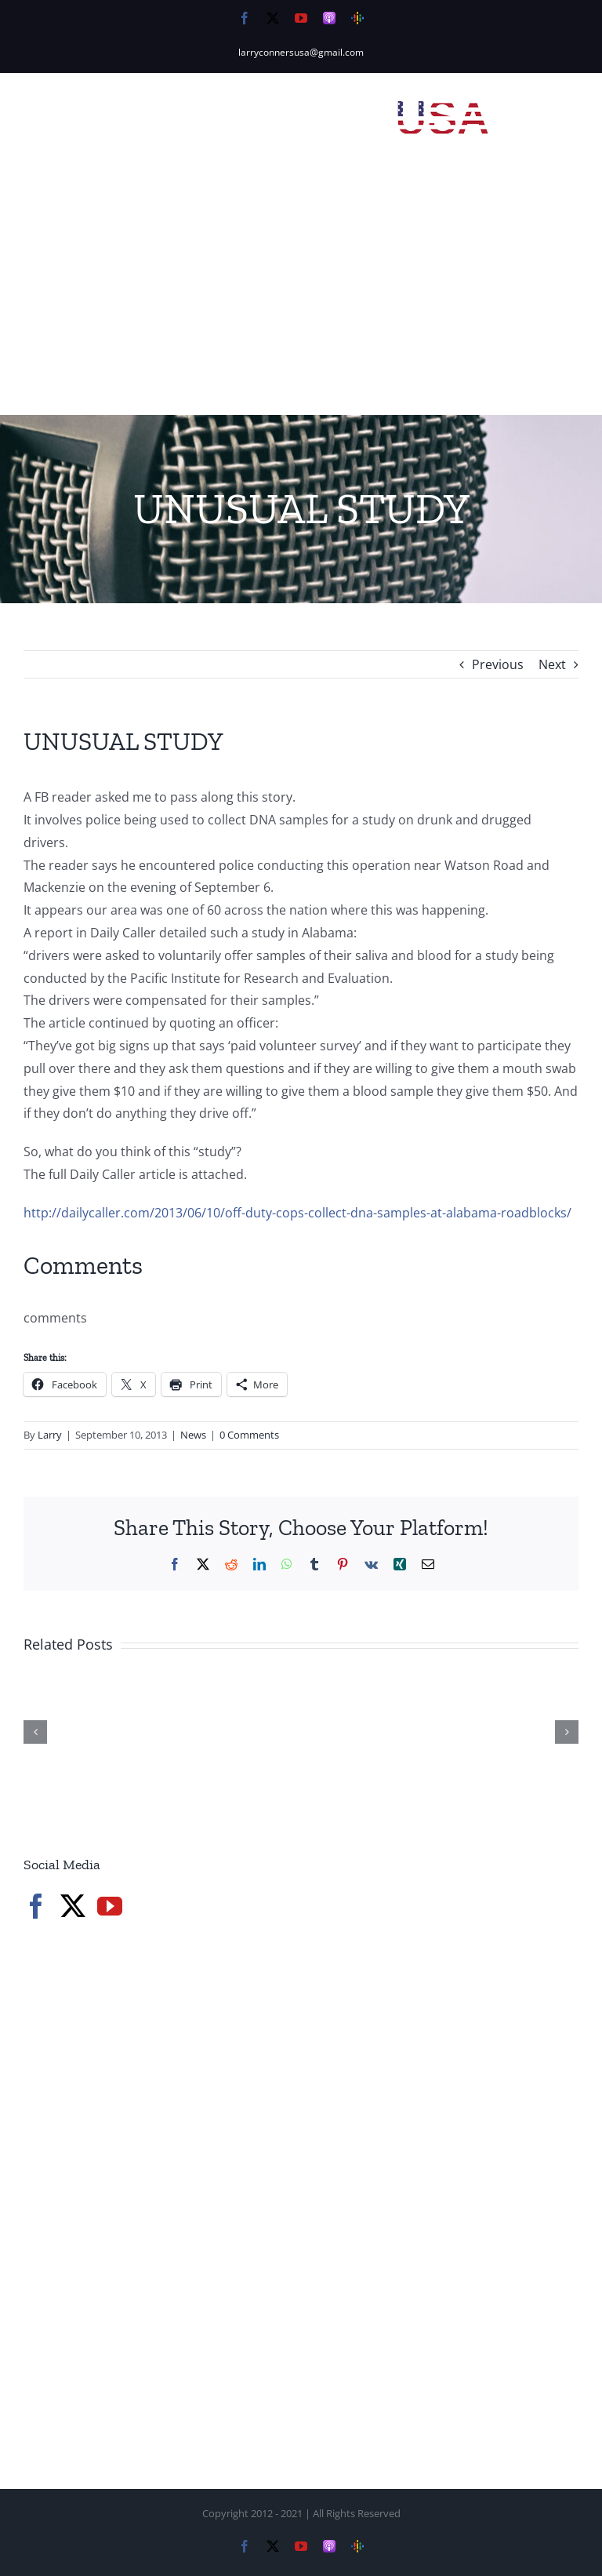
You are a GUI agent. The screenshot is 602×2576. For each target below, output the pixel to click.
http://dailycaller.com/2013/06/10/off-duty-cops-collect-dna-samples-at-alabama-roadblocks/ (297, 1212)
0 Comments (249, 1435)
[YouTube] (109, 1906)
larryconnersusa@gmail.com (301, 52)
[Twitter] (72, 1906)
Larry (50, 1435)
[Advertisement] (301, 297)
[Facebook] (36, 1906)
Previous (498, 664)
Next (552, 664)
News (193, 1435)
